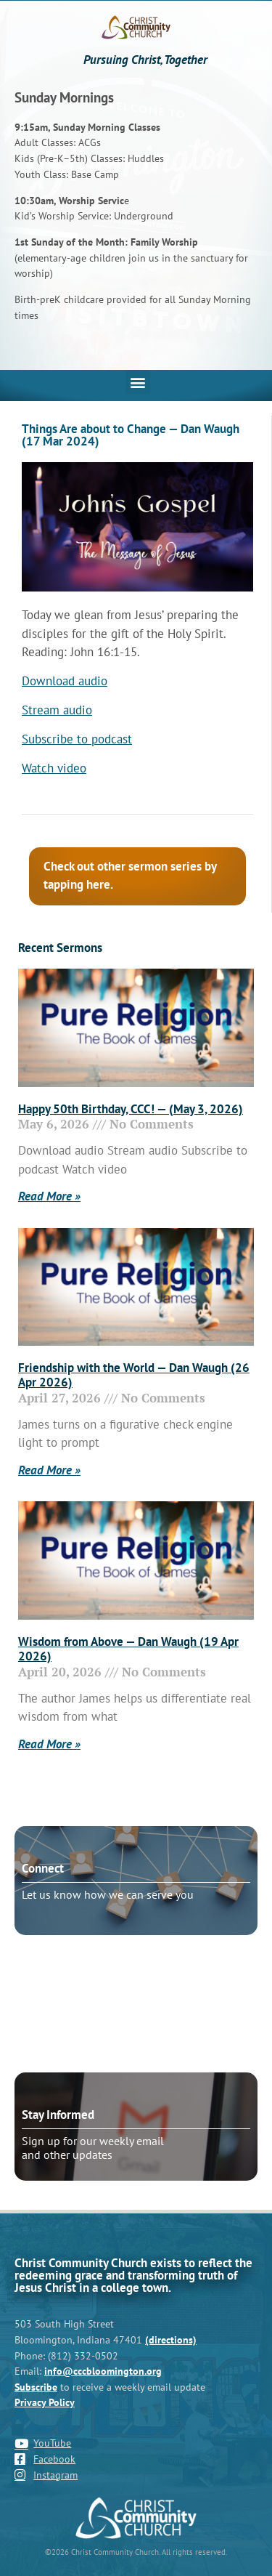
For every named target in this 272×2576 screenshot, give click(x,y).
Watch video (54, 768)
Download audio (64, 681)
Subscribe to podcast (77, 739)
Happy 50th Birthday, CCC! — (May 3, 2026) (130, 1109)
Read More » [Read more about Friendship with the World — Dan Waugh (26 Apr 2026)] (49, 1470)
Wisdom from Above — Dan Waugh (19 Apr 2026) (128, 1649)
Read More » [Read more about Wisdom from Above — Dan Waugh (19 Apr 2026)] (49, 1744)
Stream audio (57, 710)
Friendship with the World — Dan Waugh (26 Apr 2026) (134, 1375)
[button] (138, 382)
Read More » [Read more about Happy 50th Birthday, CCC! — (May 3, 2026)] (49, 1196)
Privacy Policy (45, 2402)
